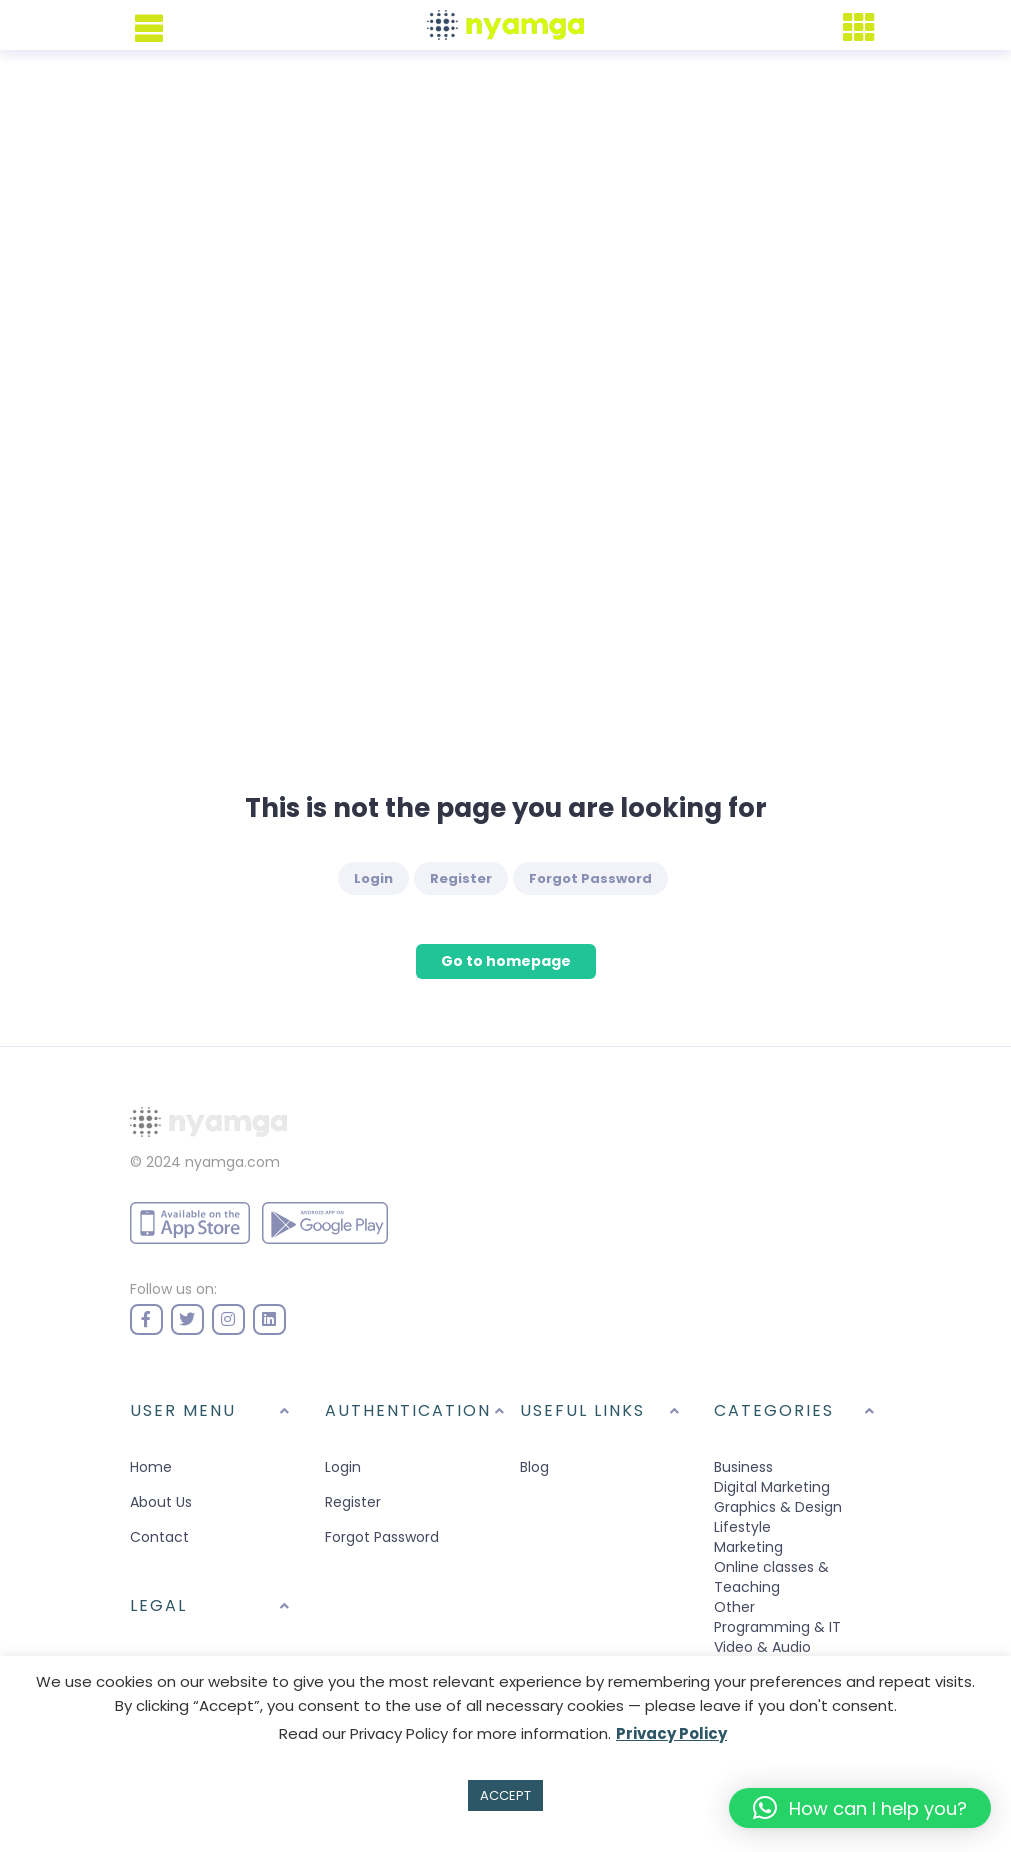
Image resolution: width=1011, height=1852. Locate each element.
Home (151, 1467)
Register (461, 878)
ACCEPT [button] (505, 1795)
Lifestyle (742, 1527)
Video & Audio (762, 1647)
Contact (159, 1537)
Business (743, 1467)
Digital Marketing (772, 1487)
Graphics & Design (778, 1507)
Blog (534, 1467)
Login (373, 878)
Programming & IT (777, 1627)
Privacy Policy (671, 1733)
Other (734, 1607)
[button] (860, 1808)
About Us (161, 1502)
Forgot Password (590, 878)
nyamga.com (232, 1162)
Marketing (748, 1547)
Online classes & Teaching (771, 1577)
